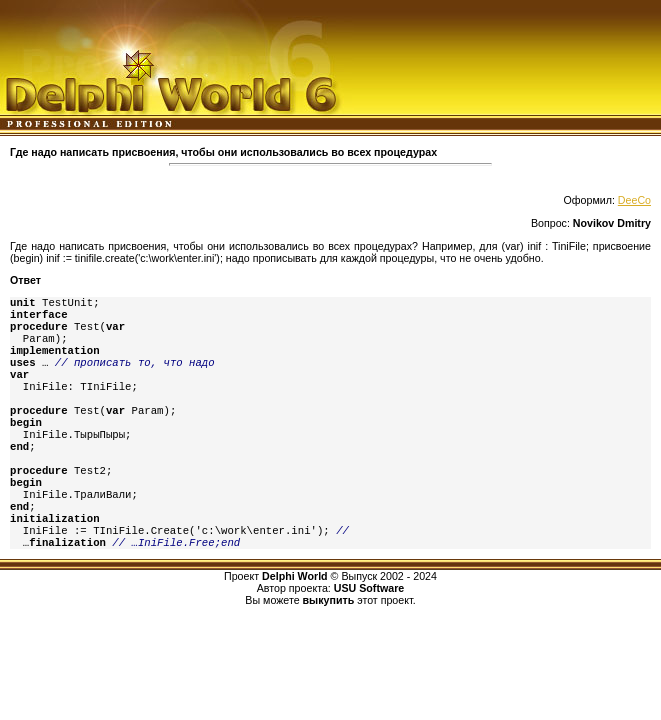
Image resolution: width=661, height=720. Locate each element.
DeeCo (634, 200)
